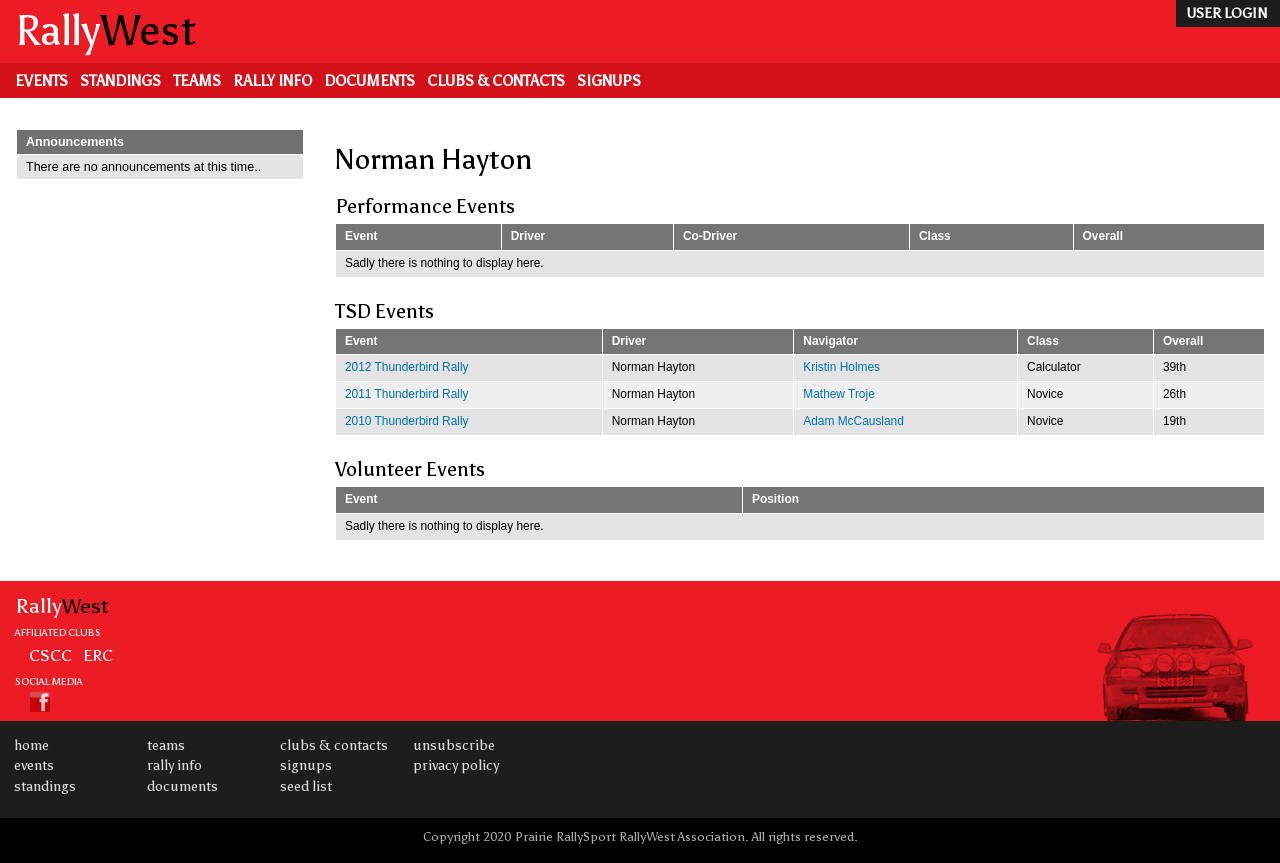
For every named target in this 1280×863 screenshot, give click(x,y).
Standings (120, 81)
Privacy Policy (456, 765)
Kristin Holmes (841, 367)
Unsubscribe (454, 745)
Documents (369, 81)
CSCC (50, 655)
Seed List (306, 786)
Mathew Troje (838, 394)
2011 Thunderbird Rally (407, 394)
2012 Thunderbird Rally (407, 367)
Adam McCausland (853, 421)
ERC (98, 655)
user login (1226, 13)
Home (31, 745)
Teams (197, 81)
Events (41, 81)
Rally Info (272, 81)
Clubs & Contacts (496, 81)
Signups (609, 81)
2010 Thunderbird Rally (407, 421)
